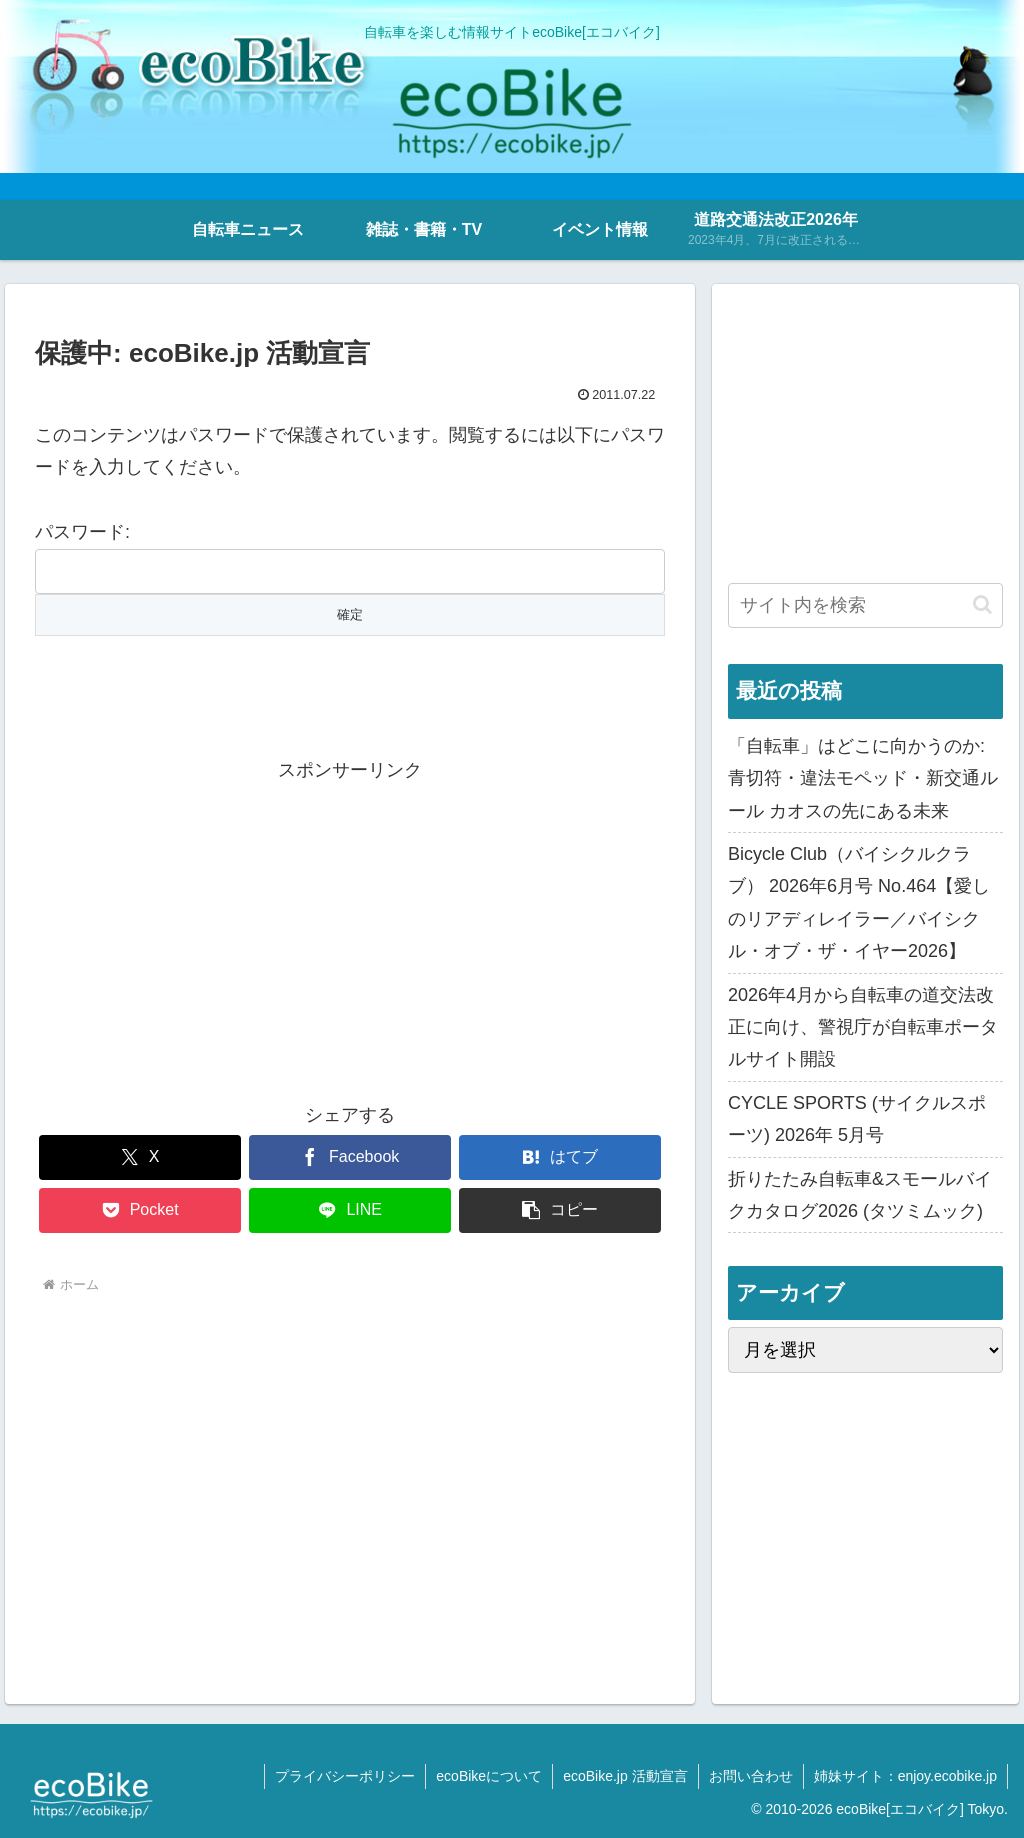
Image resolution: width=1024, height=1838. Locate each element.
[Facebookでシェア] (350, 1157)
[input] (865, 605)
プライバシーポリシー (345, 1776)
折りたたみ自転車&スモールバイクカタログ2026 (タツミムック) (860, 1195)
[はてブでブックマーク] (560, 1157)
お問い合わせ (751, 1776)
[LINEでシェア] (350, 1210)
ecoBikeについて (489, 1776)
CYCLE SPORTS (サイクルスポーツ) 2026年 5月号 (857, 1119)
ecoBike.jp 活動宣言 (625, 1776)
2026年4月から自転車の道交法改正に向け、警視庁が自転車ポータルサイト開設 (863, 1027)
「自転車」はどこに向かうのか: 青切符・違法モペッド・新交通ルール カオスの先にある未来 (863, 778)
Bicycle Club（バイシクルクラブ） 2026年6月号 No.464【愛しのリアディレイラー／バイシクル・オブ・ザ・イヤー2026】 (859, 902)
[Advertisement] (350, 927)
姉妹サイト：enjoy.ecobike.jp (905, 1776)
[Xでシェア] (140, 1157)
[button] (560, 1210)
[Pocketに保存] (140, 1210)
